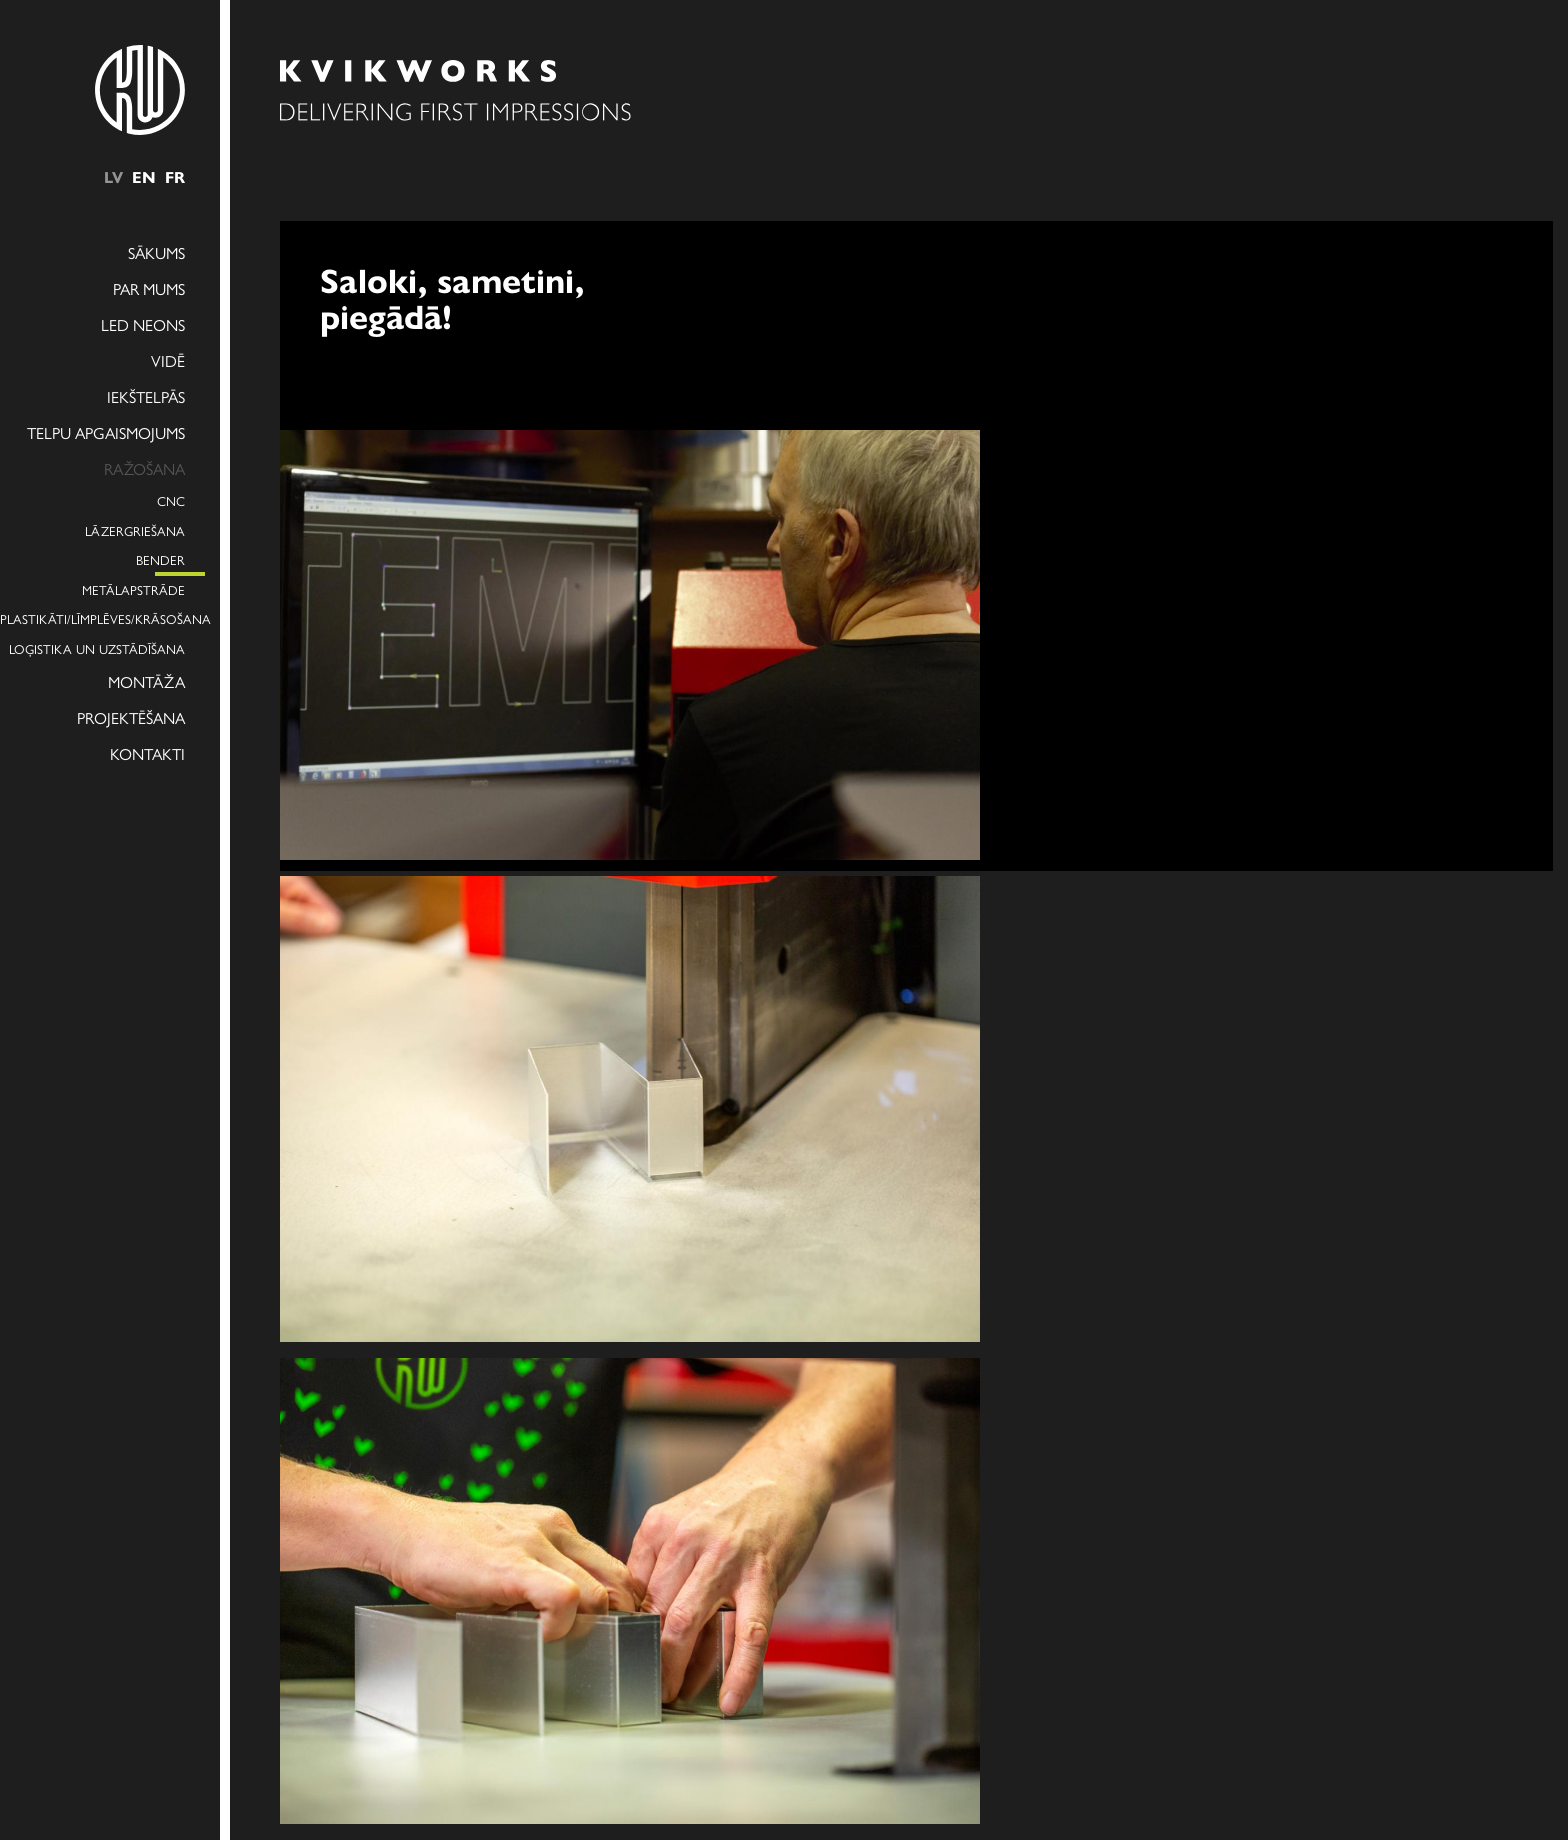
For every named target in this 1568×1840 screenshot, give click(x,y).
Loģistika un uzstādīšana (97, 648)
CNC (171, 500)
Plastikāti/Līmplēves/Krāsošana (92, 618)
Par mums (149, 288)
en (144, 176)
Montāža (146, 681)
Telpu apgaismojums (106, 432)
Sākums (156, 252)
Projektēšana (131, 717)
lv (113, 176)
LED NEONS (143, 324)
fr (175, 176)
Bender (160, 559)
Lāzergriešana (135, 530)
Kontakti (147, 753)
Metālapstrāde (133, 589)
